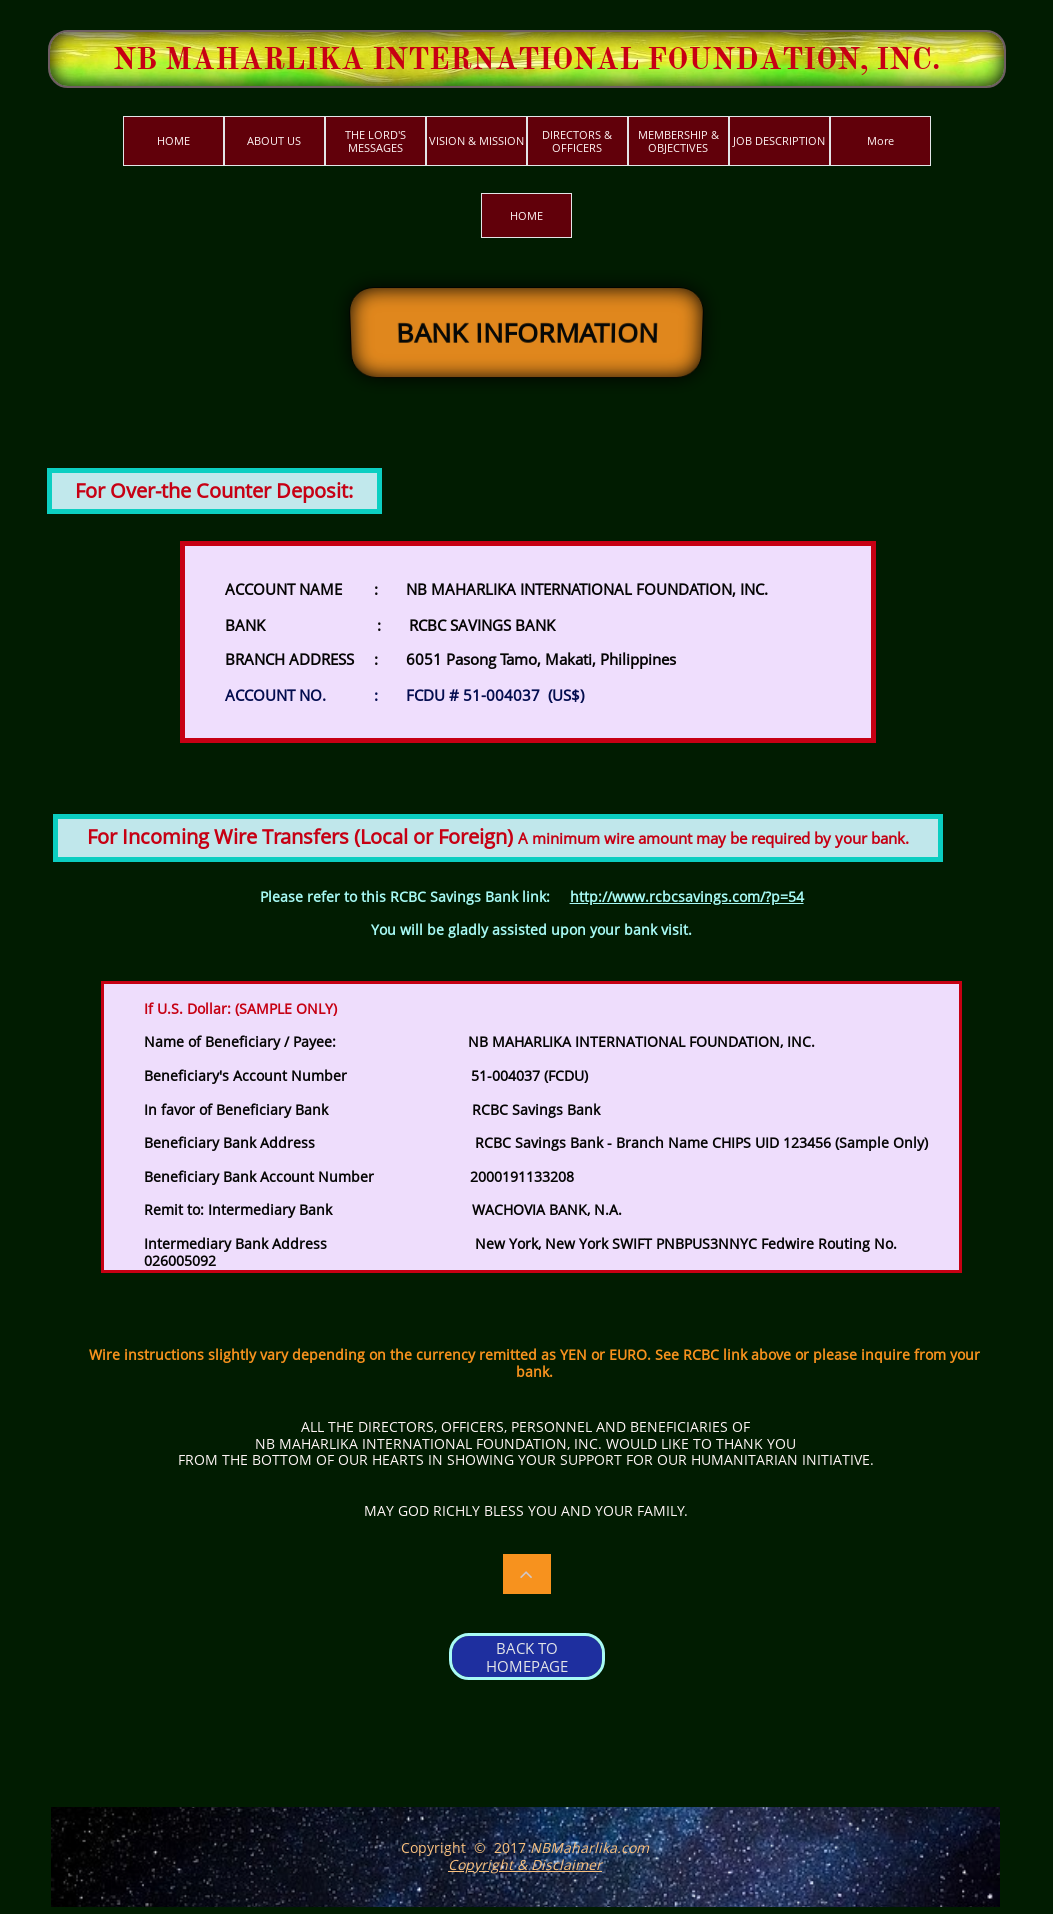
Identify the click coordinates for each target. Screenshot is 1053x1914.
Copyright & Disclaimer (525, 1864)
